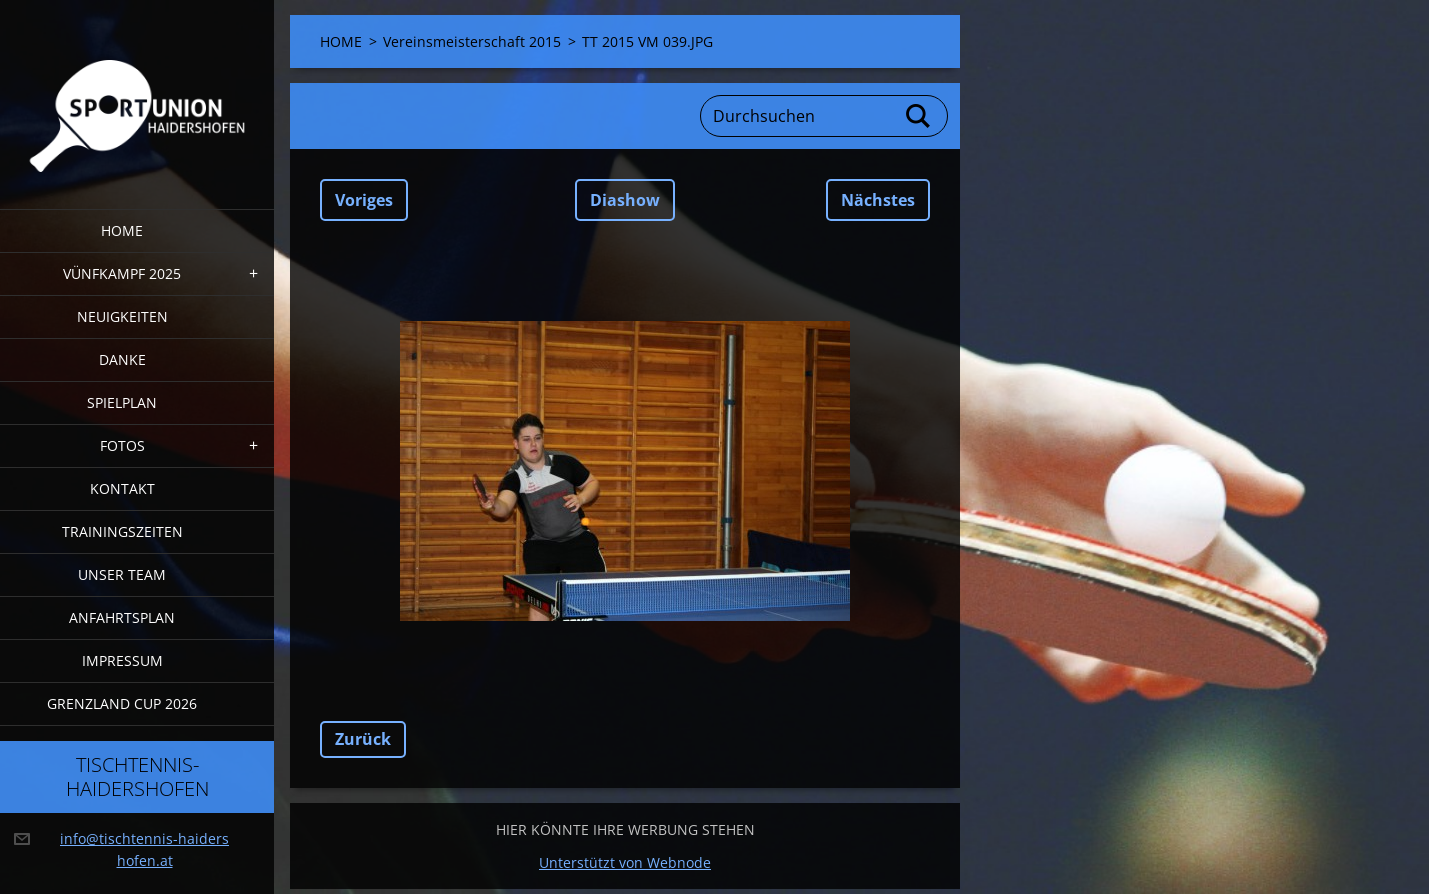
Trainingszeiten (122, 531)
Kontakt (122, 488)
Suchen (919, 116)
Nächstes (878, 200)
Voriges (364, 200)
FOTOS (122, 445)
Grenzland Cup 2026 (122, 703)
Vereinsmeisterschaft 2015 (472, 41)
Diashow (625, 200)
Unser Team (122, 574)
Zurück (363, 739)
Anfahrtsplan (122, 617)
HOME (122, 230)
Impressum (122, 660)
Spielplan (122, 402)
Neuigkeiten (122, 316)
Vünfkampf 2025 (122, 273)
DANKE (122, 359)
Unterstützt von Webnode (625, 862)
